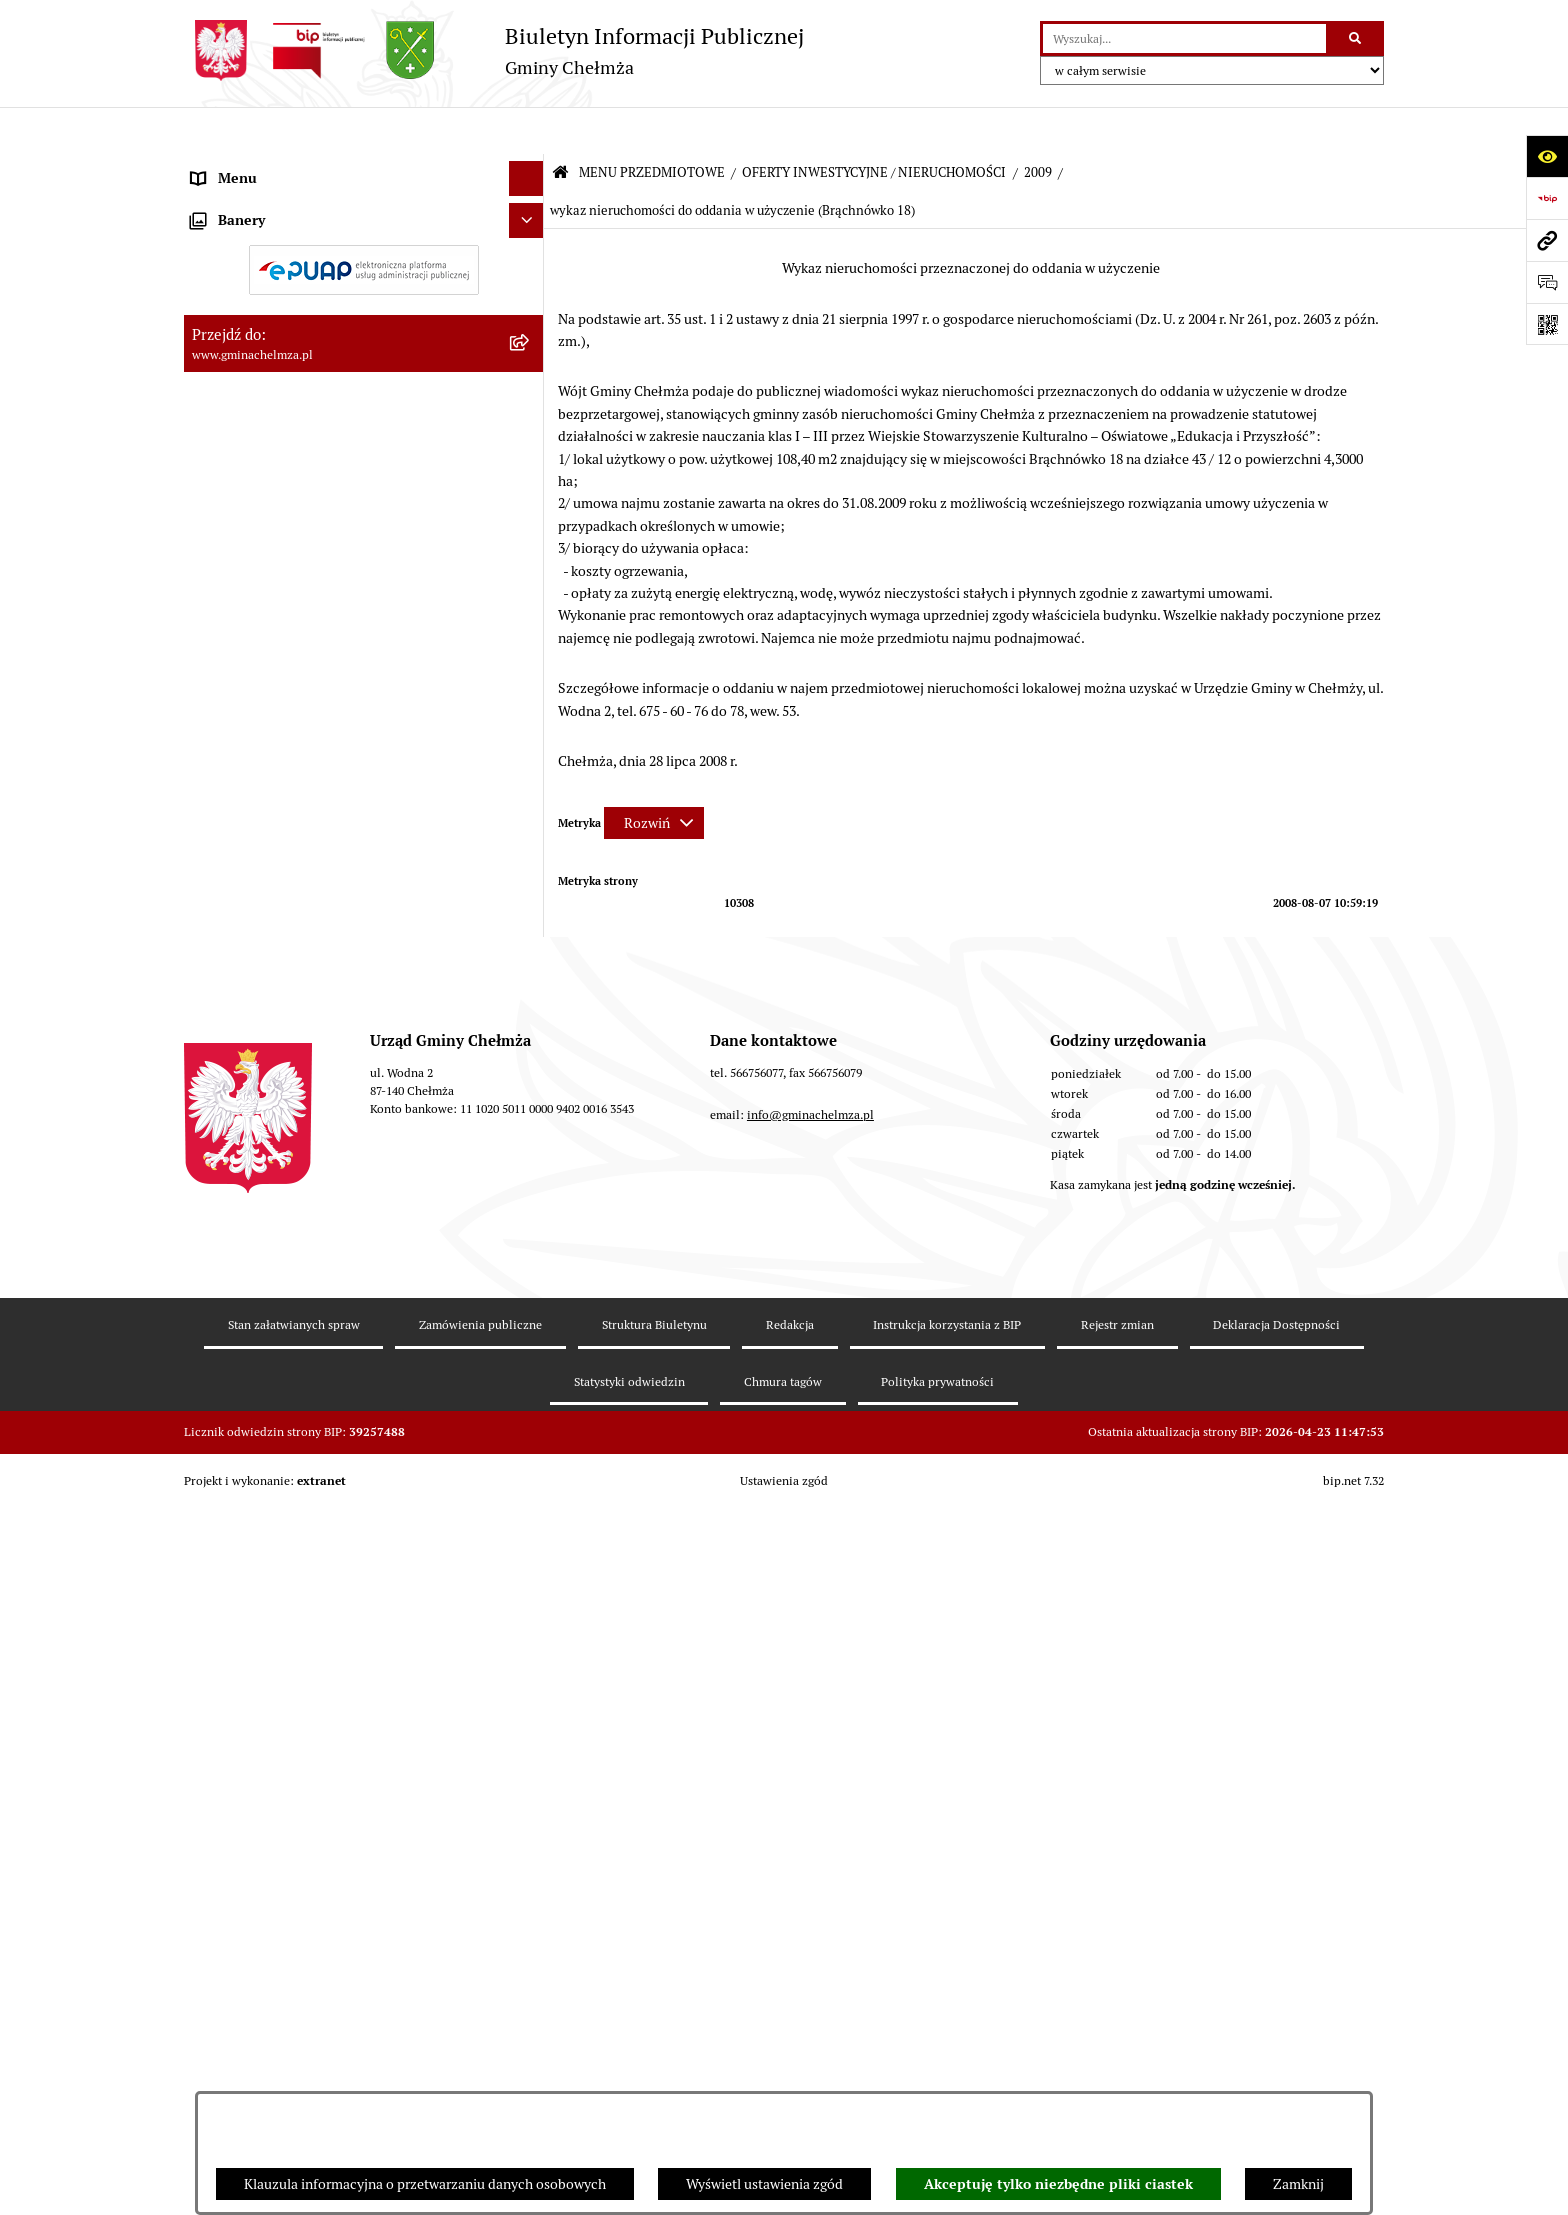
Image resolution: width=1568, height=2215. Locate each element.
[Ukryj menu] (526, 131)
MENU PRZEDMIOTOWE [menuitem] (267, 166)
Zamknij (1298, 2184)
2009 (1038, 125)
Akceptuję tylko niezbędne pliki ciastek (1058, 2184)
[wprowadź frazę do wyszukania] (1184, 38)
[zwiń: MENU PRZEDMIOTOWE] (529, 166)
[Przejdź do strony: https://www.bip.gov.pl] (1547, 198)
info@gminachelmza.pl (810, 1955)
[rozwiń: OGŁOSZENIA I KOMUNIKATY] (529, 213)
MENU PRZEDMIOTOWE (652, 125)
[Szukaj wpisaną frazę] (1356, 38)
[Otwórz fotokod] (1547, 324)
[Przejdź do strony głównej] (494, 50)
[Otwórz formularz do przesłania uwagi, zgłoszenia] (1547, 282)
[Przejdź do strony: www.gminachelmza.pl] (1547, 240)
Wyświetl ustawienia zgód (764, 2184)
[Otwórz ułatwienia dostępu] (1547, 156)
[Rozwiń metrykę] (654, 776)
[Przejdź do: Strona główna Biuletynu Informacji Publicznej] (560, 126)
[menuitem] (364, 214)
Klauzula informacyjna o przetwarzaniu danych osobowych (425, 2184)
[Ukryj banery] (526, 1626)
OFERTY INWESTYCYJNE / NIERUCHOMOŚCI (874, 125)
